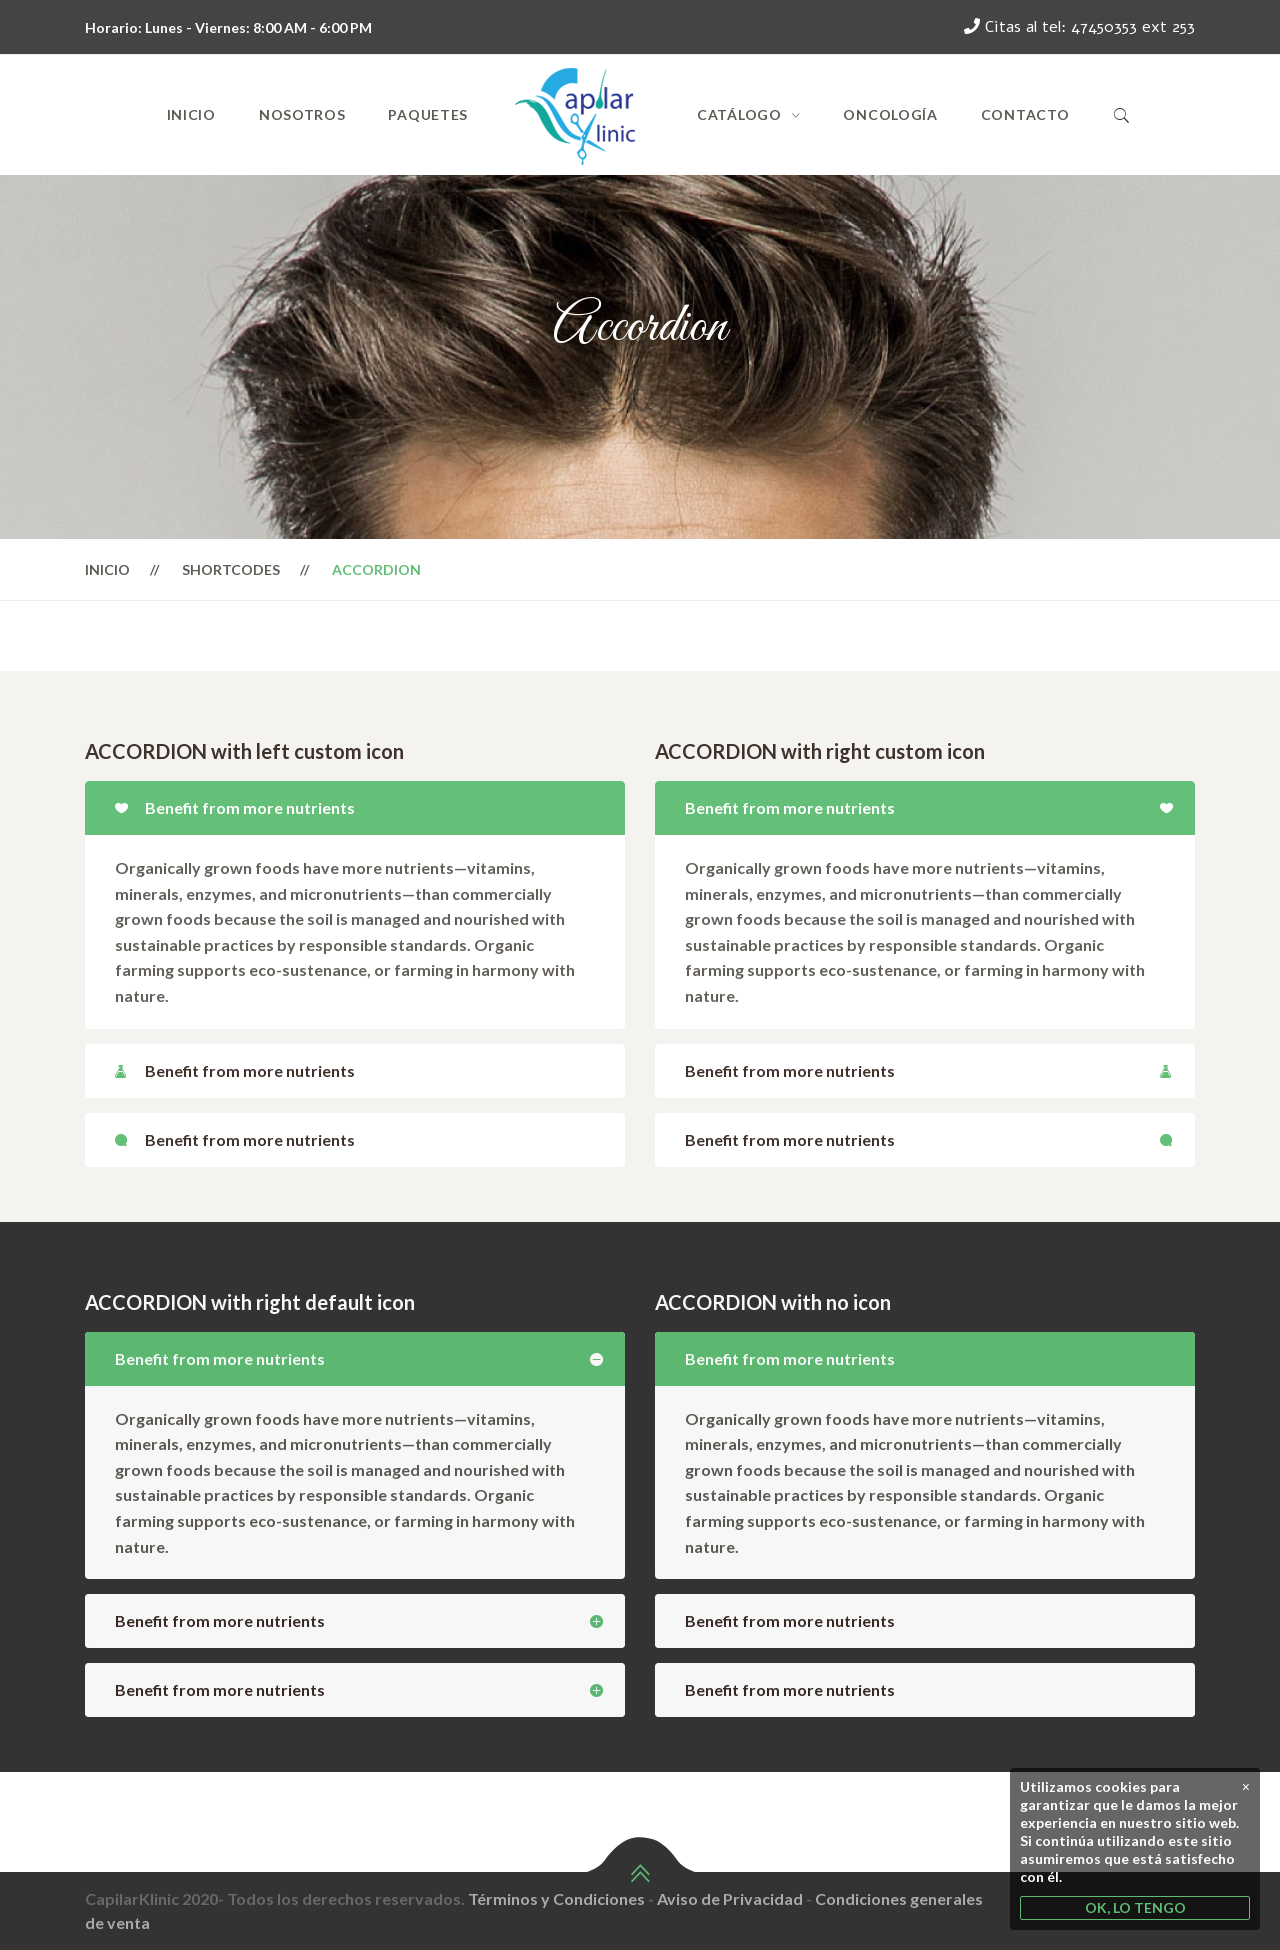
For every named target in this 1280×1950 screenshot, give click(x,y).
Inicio (191, 114)
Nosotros (302, 114)
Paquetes (428, 114)
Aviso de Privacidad (730, 1898)
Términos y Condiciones (556, 1898)
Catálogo (739, 114)
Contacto (1025, 114)
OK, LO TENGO (1135, 1907)
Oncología (890, 114)
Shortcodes (231, 569)
